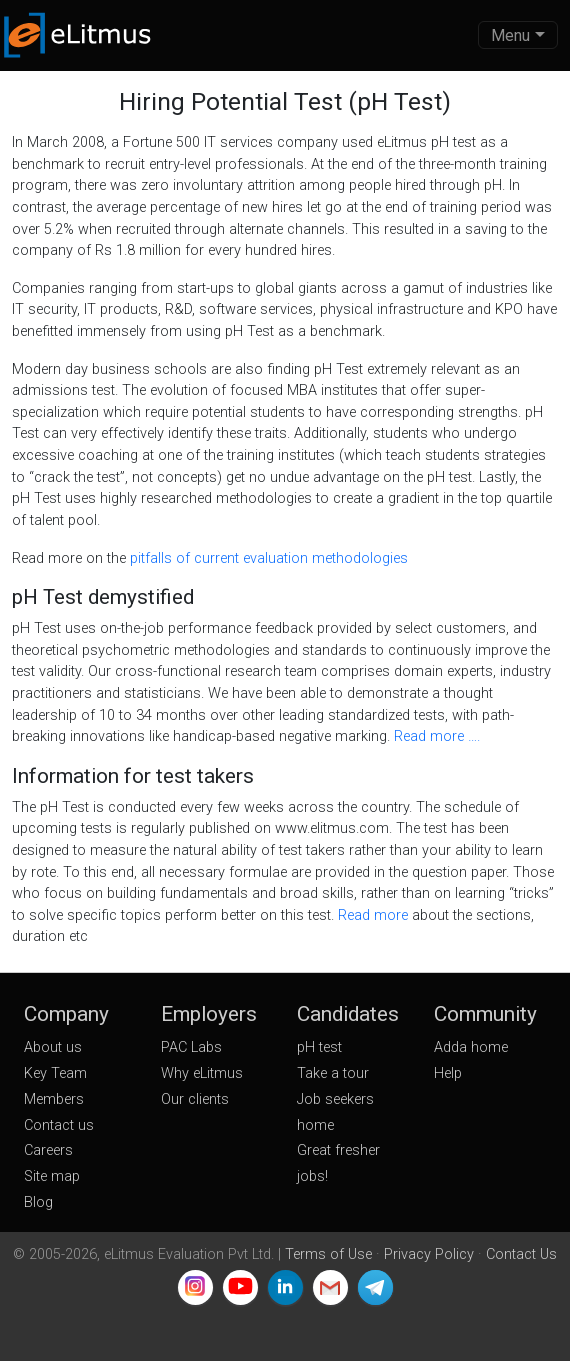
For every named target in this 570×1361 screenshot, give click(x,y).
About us (53, 1047)
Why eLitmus (202, 1073)
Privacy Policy (429, 1254)
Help (448, 1073)
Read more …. (437, 736)
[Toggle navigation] (518, 35)
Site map (52, 1176)
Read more (375, 915)
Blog (38, 1202)
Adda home (471, 1047)
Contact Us (521, 1254)
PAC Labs (191, 1047)
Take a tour (333, 1073)
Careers (48, 1150)
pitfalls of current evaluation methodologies (269, 558)
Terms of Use (328, 1254)
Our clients (195, 1099)
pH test (319, 1047)
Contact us (59, 1125)
